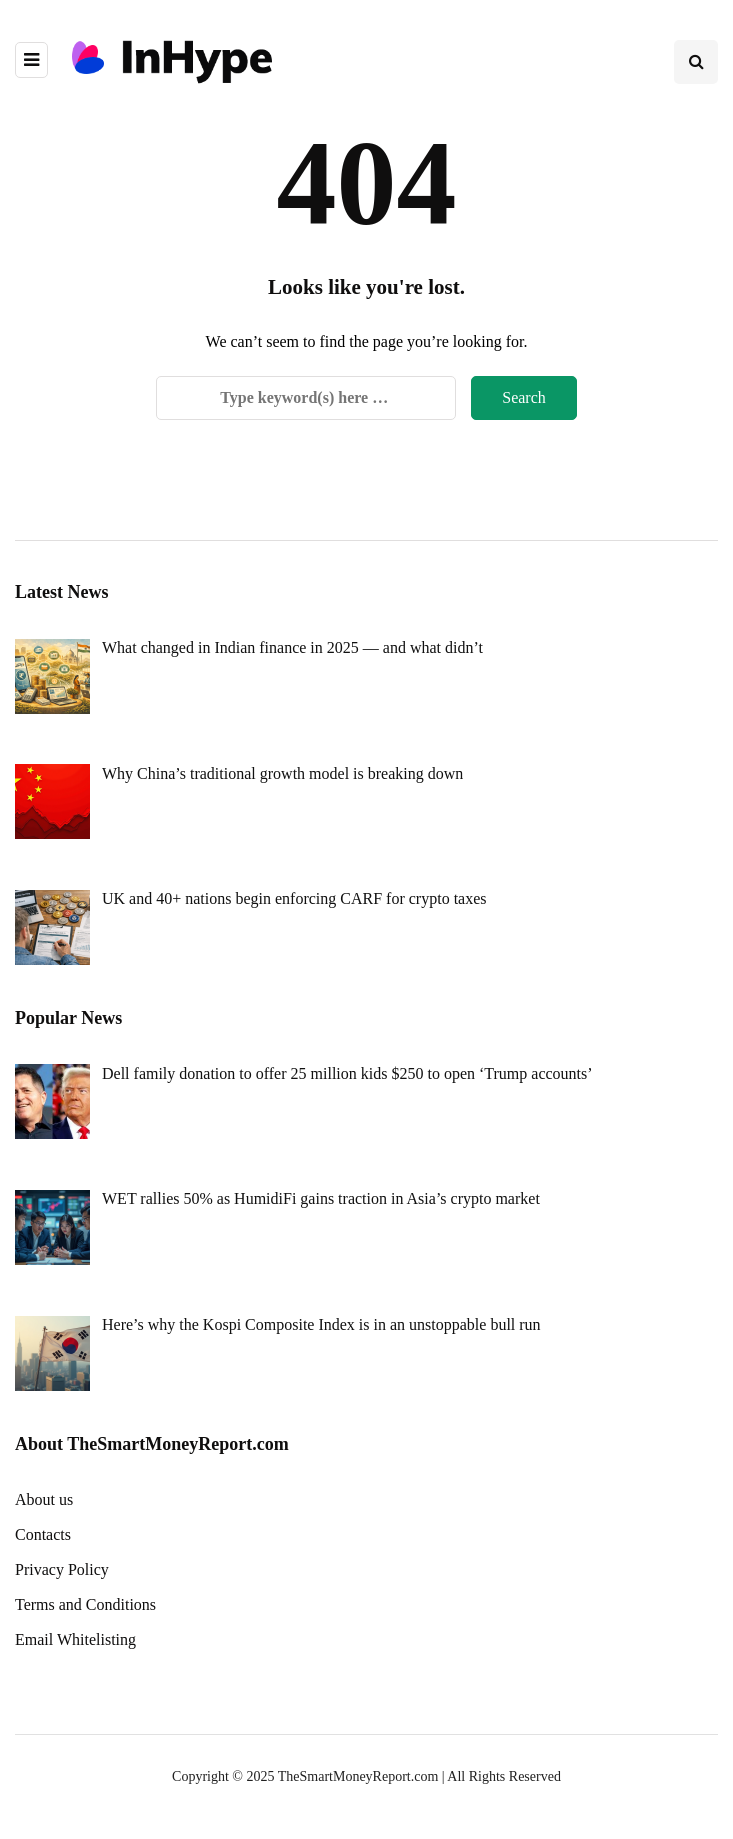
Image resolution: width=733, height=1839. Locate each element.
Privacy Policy (62, 1569)
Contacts (43, 1534)
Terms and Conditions (85, 1604)
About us (44, 1499)
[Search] (306, 398)
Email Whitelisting (75, 1639)
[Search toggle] (696, 62)
